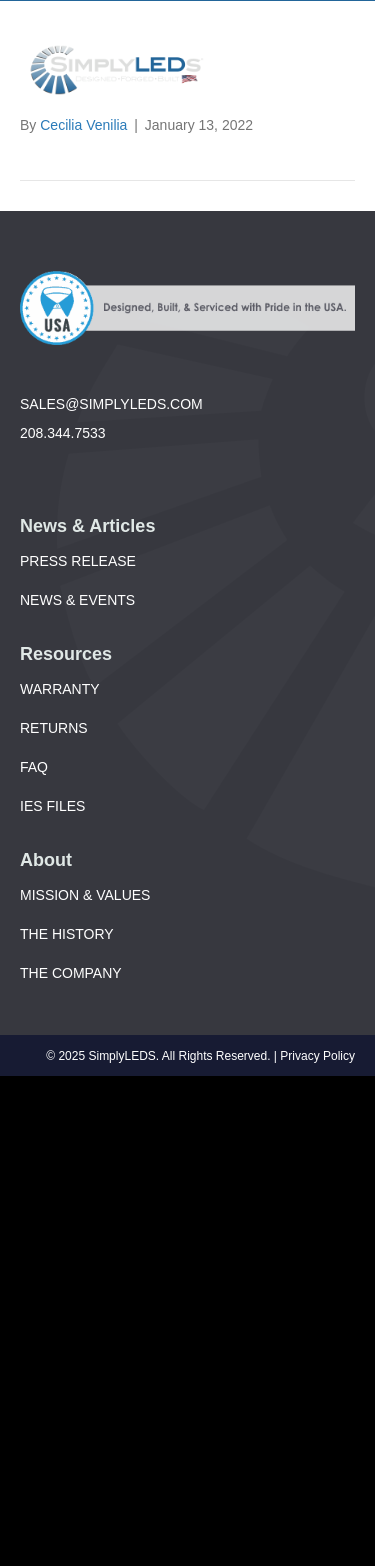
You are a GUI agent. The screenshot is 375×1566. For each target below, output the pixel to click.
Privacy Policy (317, 1056)
